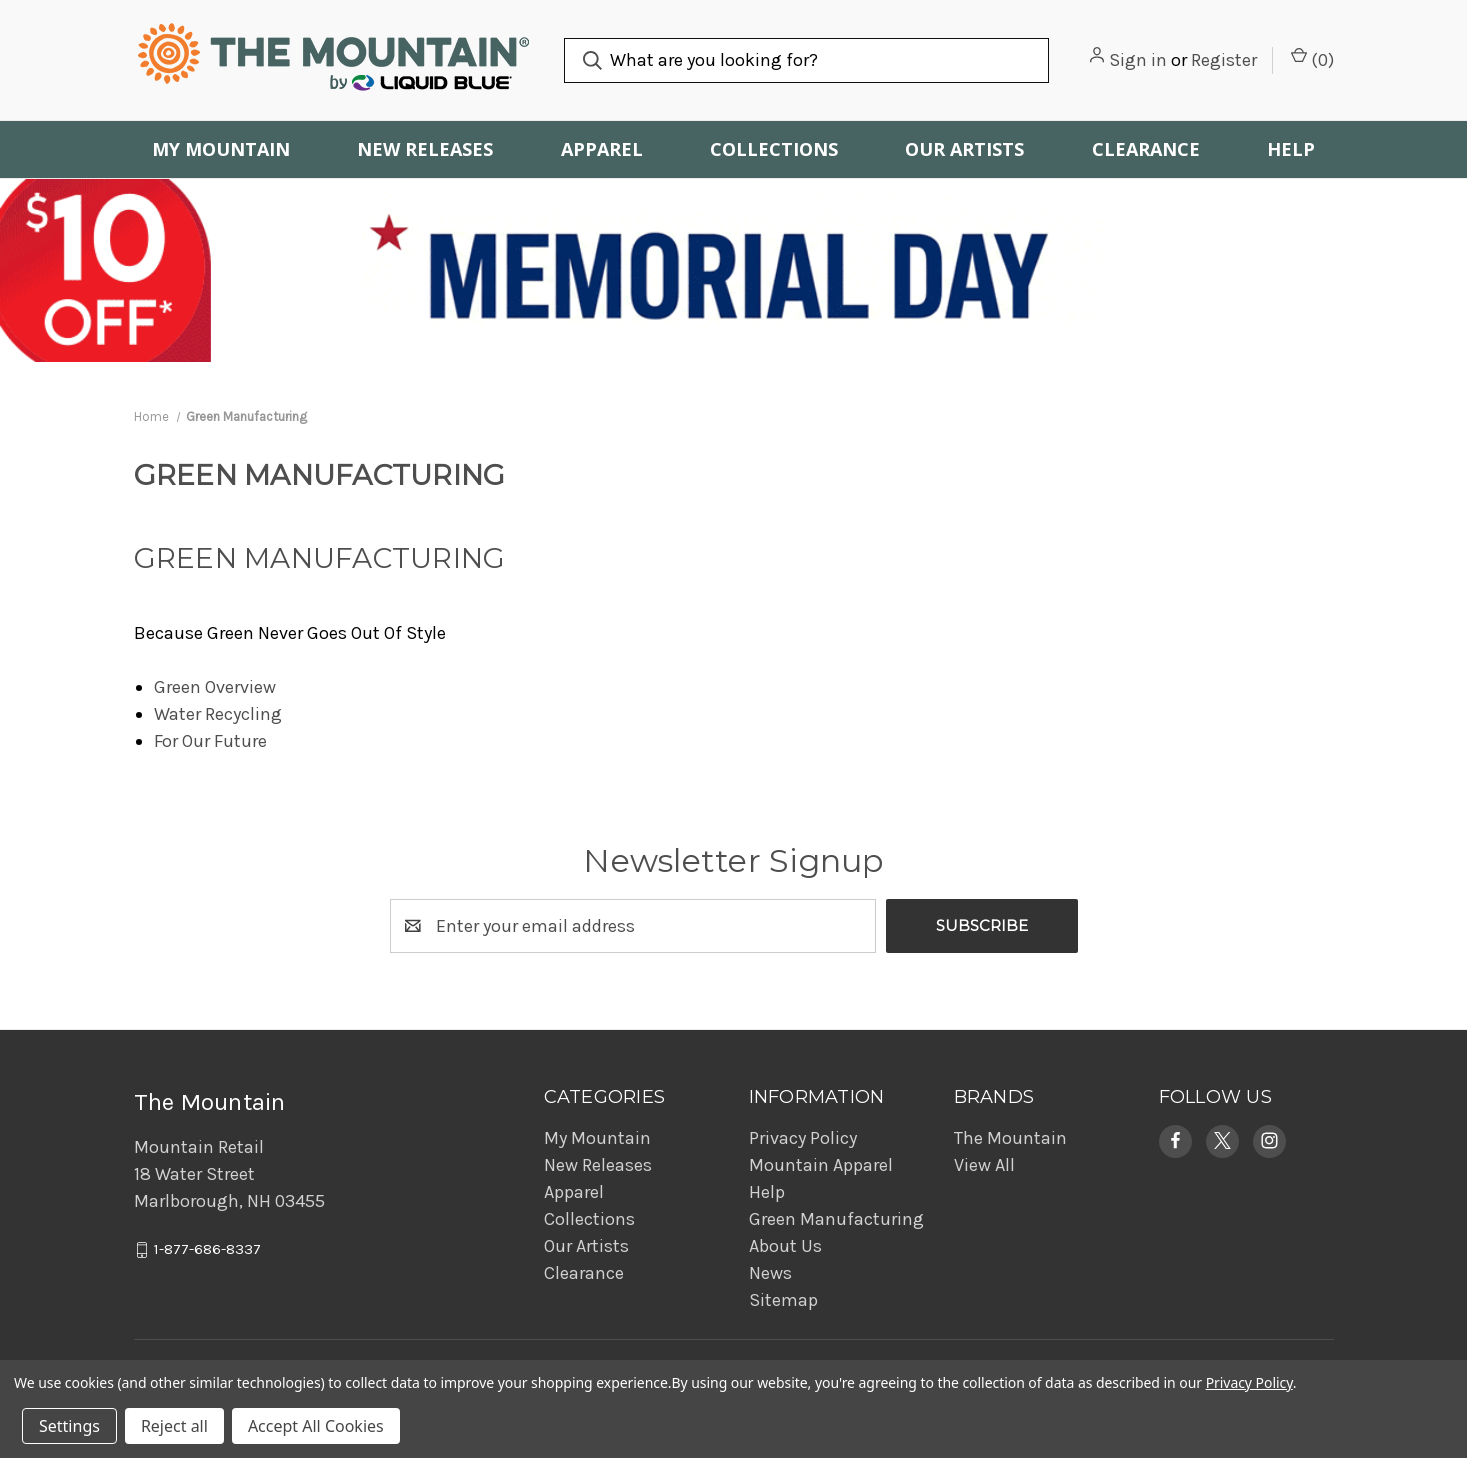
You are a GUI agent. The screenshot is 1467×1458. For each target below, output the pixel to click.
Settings (69, 1426)
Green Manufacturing (836, 1219)
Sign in (1138, 60)
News (770, 1273)
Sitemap (783, 1300)
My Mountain (221, 149)
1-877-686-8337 (207, 1249)
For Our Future (210, 741)
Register (1224, 60)
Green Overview (215, 687)
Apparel (602, 149)
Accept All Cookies (316, 1426)
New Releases (425, 149)
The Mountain (1010, 1138)
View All (984, 1165)
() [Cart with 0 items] (1312, 59)
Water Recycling (218, 714)
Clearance (1146, 149)
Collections (774, 149)
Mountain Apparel (821, 1165)
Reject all (174, 1426)
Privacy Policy (803, 1138)
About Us (785, 1246)
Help (1291, 149)
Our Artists (964, 149)
